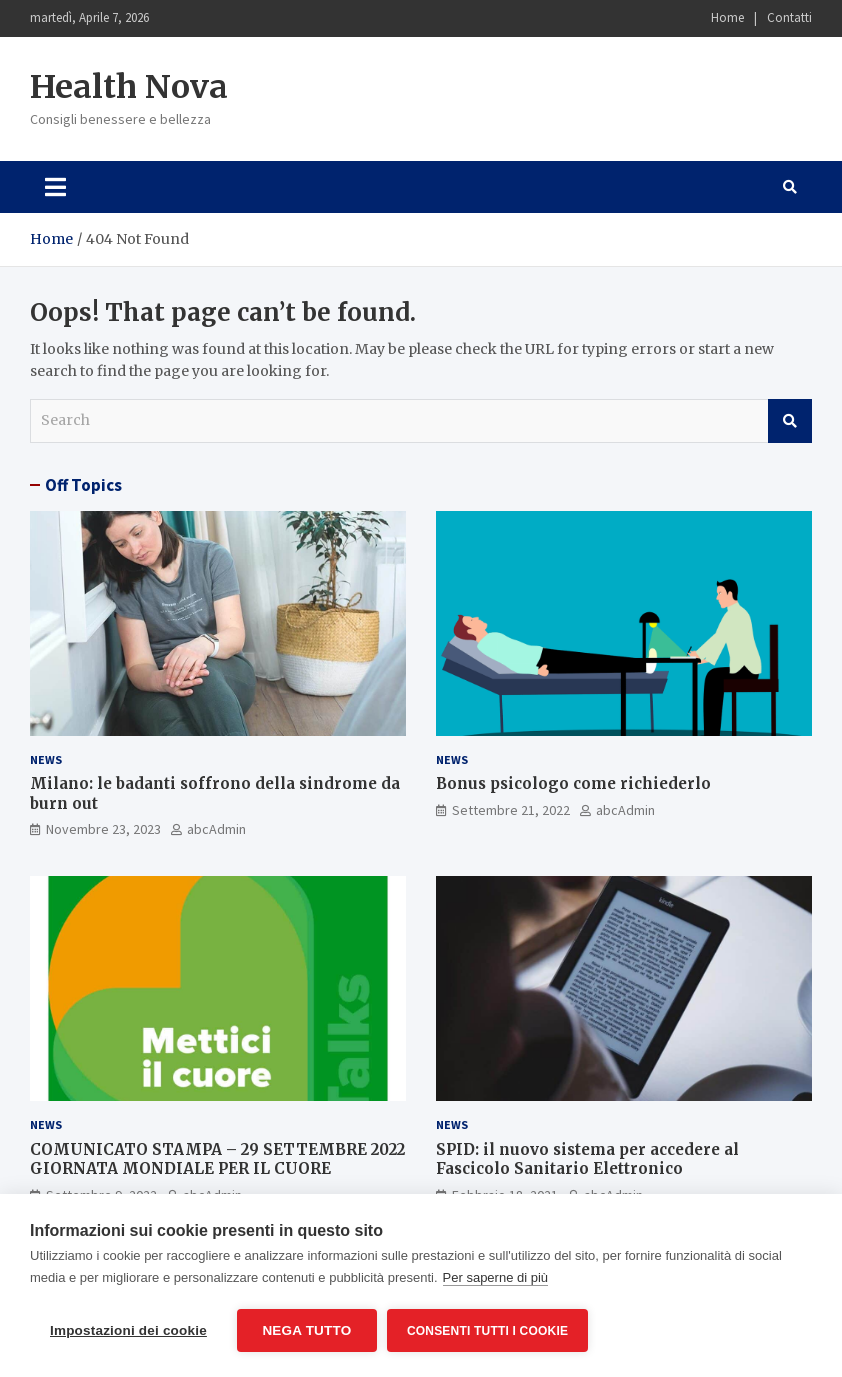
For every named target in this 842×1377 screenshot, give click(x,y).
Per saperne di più (496, 1277)
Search (790, 421)
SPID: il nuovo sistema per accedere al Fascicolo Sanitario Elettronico (587, 1159)
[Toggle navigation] (55, 187)
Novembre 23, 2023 (103, 829)
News (46, 759)
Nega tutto (306, 1330)
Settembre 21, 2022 (511, 810)
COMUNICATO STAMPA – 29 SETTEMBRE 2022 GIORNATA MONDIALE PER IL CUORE (217, 1159)
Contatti (789, 17)
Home (727, 17)
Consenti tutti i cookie (487, 1331)
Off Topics (83, 485)
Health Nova (129, 87)
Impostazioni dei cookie (128, 1330)
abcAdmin (216, 829)
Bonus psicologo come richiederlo (573, 783)
